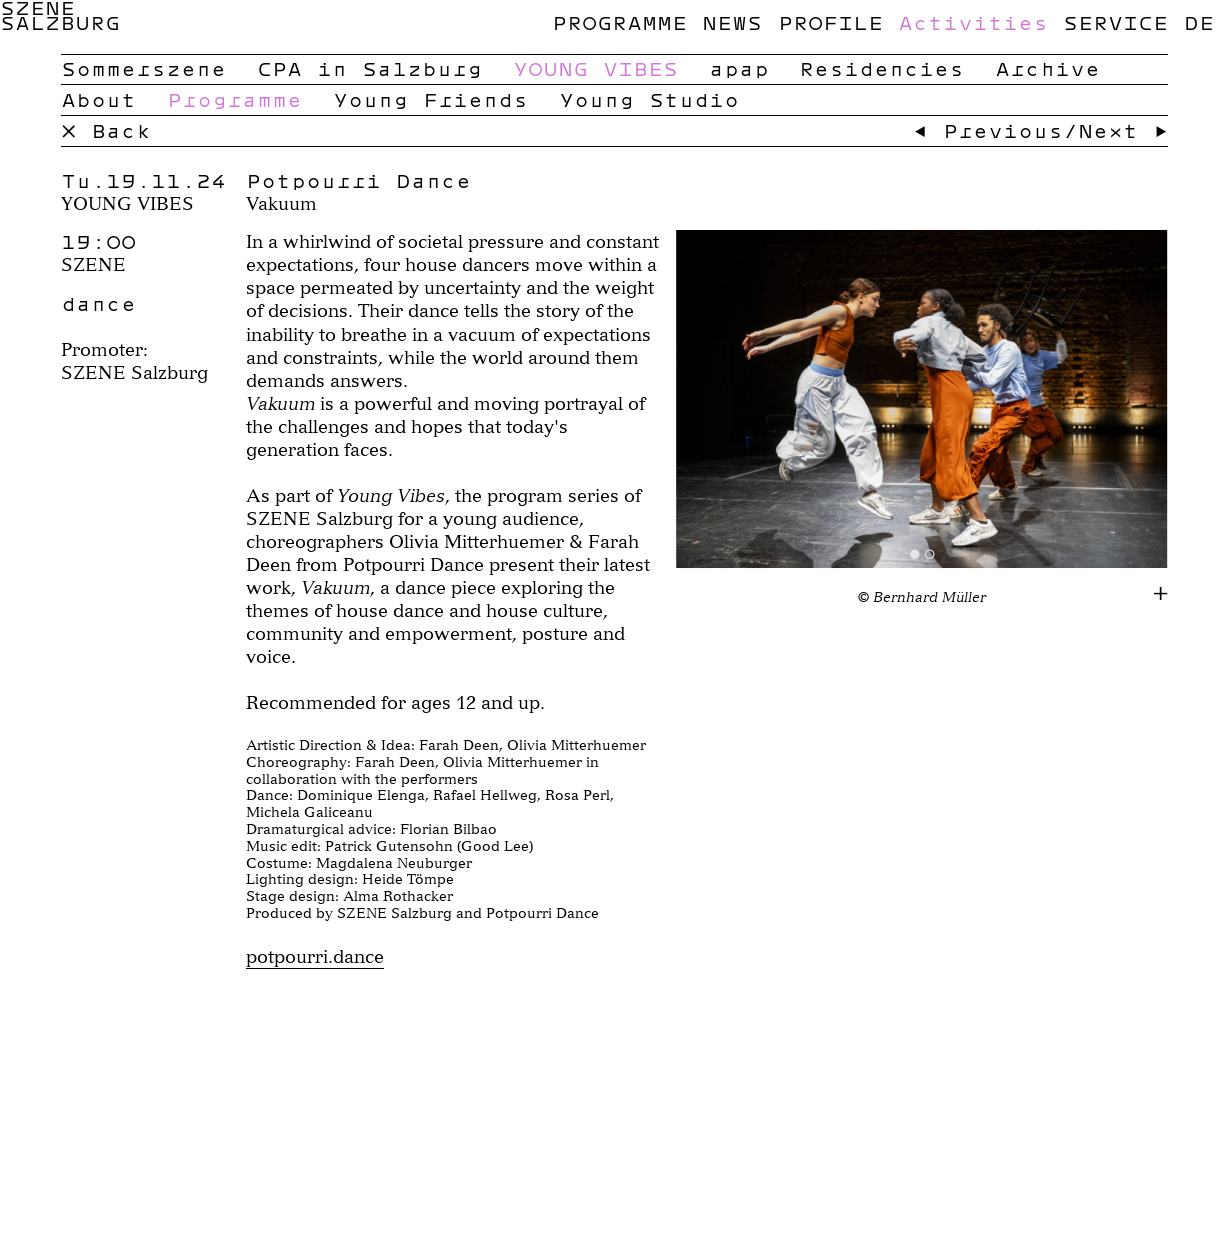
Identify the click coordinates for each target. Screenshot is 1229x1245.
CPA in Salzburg (369, 68)
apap (739, 68)
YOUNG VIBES (595, 68)
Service (1115, 22)
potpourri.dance (315, 956)
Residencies (881, 68)
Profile (830, 22)
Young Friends (430, 99)
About (98, 99)
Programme (619, 22)
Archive (1047, 68)
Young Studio (649, 99)
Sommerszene (143, 68)
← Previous (988, 130)
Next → (1123, 130)
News (732, 22)
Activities (973, 22)
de (1199, 22)
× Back (106, 130)
